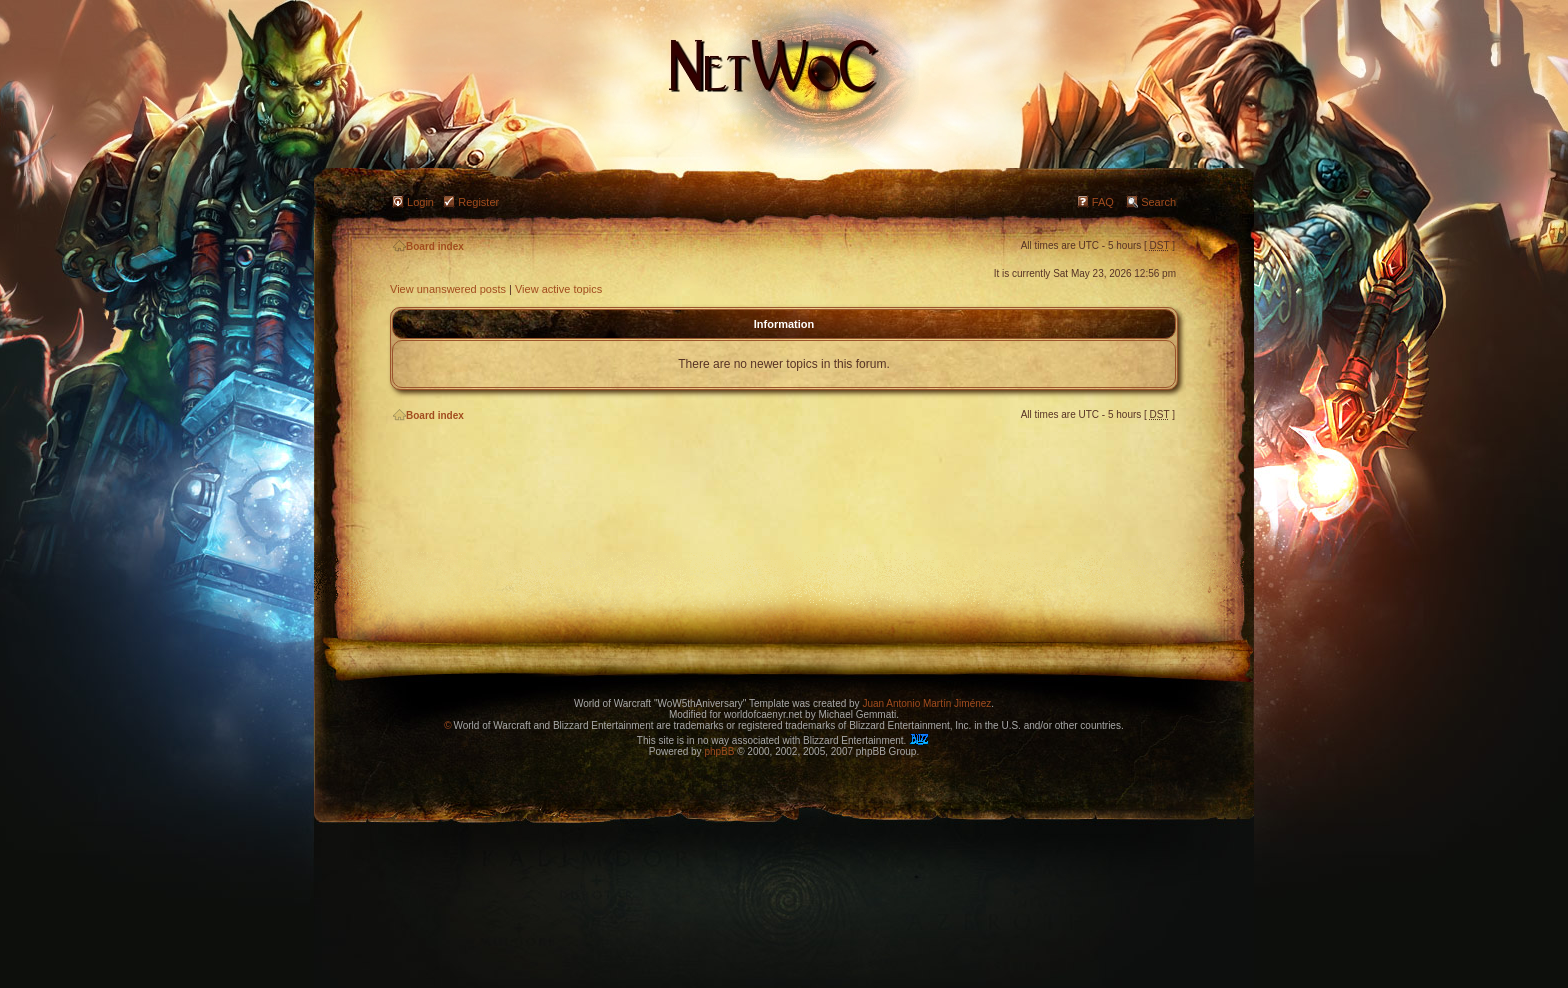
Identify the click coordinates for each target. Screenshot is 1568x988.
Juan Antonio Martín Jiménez (926, 703)
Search (1158, 202)
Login (420, 202)
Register (478, 202)
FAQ (1103, 202)
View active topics (558, 289)
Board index (428, 246)
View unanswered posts (448, 289)
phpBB (719, 751)
